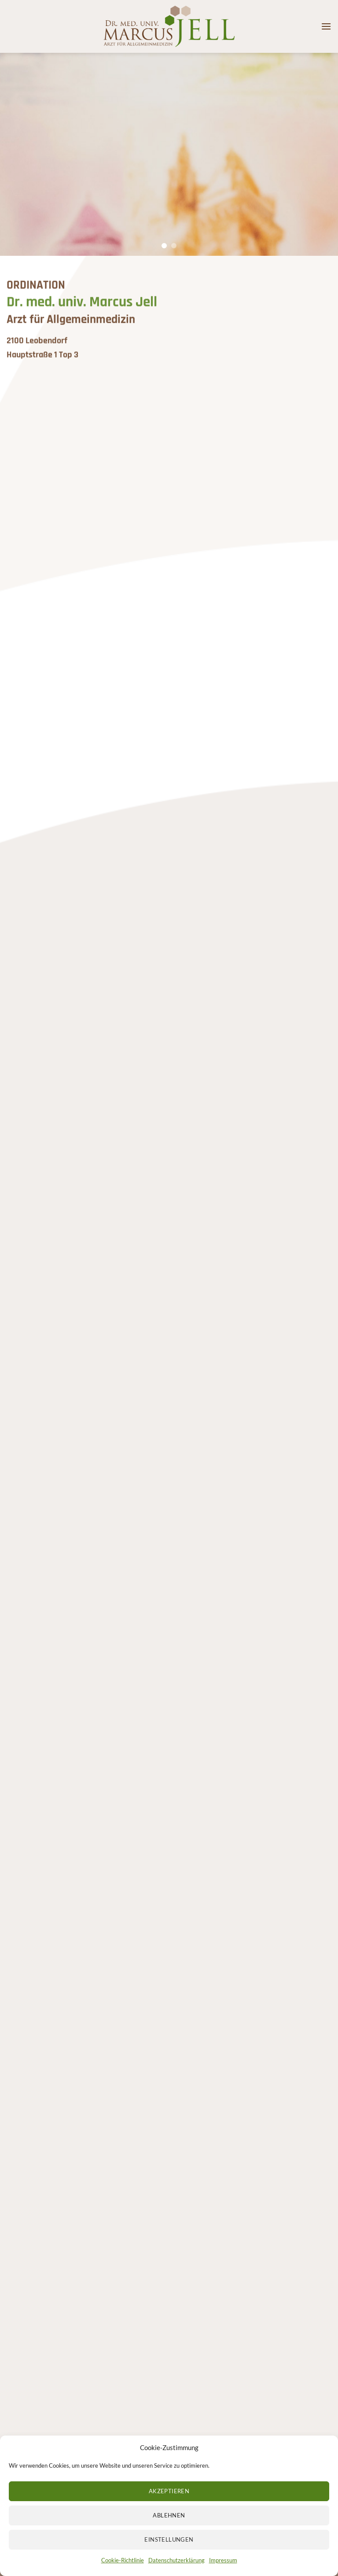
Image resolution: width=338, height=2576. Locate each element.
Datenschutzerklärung (176, 2570)
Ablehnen (169, 2525)
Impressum (223, 2570)
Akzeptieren (169, 2501)
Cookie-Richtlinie (122, 2570)
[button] (326, 26)
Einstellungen (168, 2549)
